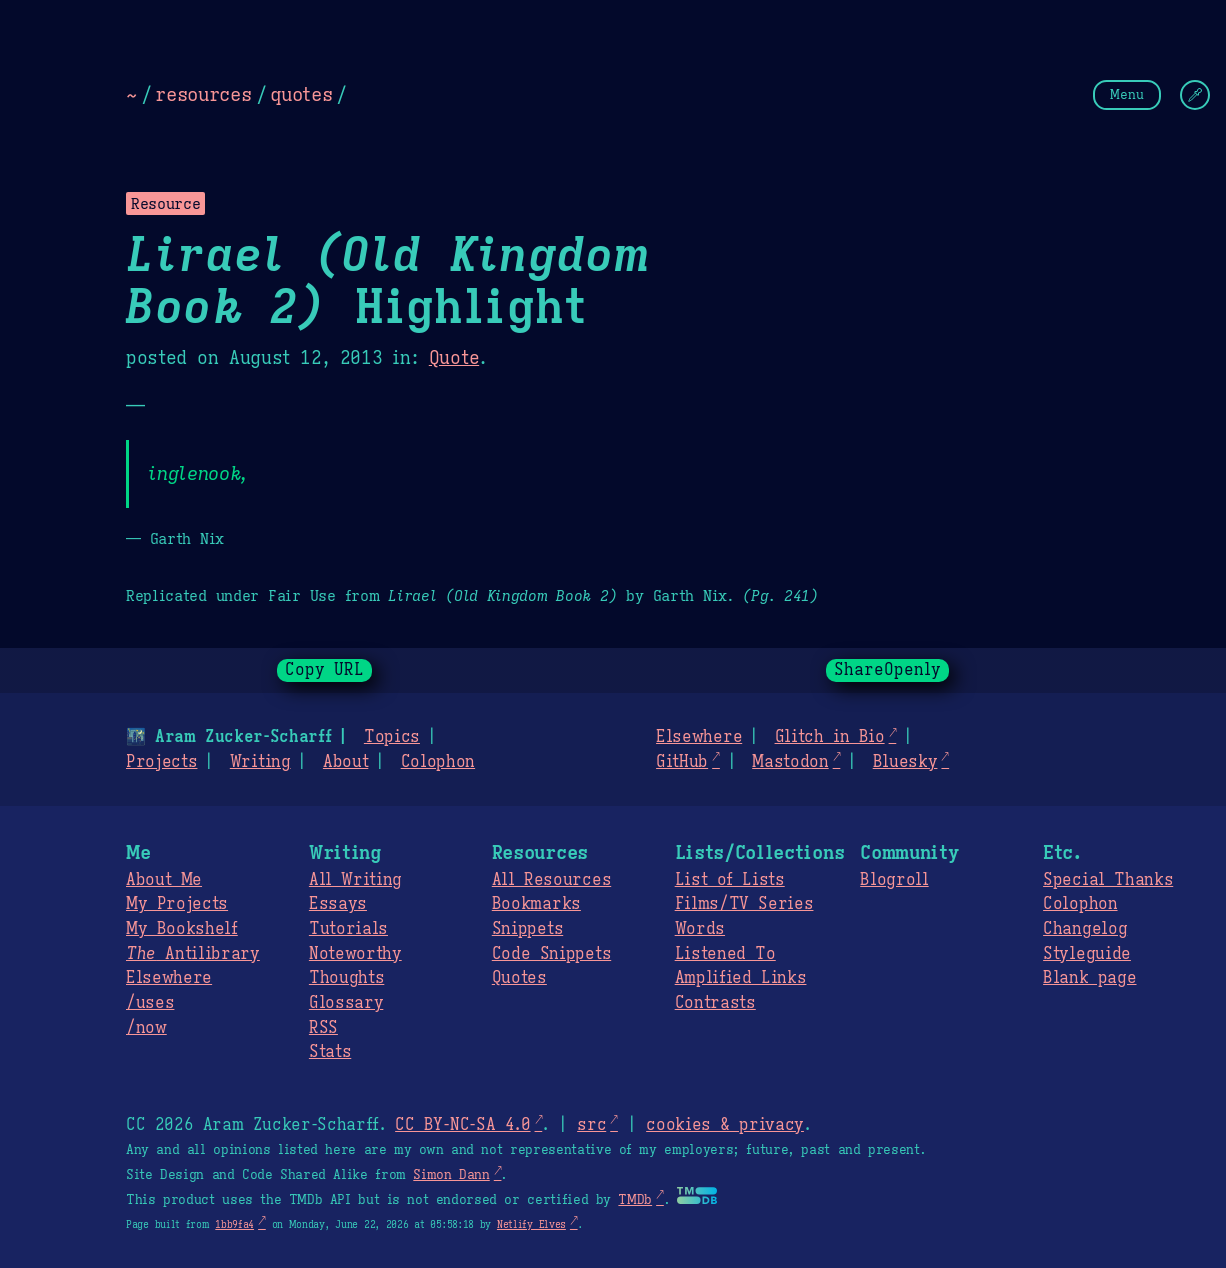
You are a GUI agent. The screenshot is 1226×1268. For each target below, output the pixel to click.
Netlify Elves (531, 1224)
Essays (338, 904)
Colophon (438, 762)
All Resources (551, 880)
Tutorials (348, 929)
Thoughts (346, 978)
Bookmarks (536, 904)
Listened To (725, 954)
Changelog (1085, 929)
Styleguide (1087, 954)
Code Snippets (551, 954)
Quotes (519, 978)
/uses (150, 1003)
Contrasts (715, 1003)
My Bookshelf (182, 929)
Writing (260, 762)
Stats (330, 1052)
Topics (392, 737)
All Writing (355, 880)
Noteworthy (355, 954)
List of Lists (730, 880)
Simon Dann (451, 1175)
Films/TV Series (744, 904)
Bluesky (905, 762)
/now (146, 1028)
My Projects (177, 904)
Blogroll (894, 880)
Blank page (1089, 978)
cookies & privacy (725, 1125)
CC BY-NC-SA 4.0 (462, 1125)
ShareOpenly (887, 670)
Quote (454, 358)
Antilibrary (193, 954)
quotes (301, 94)
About (345, 762)
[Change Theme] (1195, 95)
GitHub (682, 762)
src (591, 1125)
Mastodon (790, 762)
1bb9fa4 (234, 1224)
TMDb (635, 1200)
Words (700, 929)
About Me (164, 880)
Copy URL (325, 670)
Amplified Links (741, 978)
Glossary (346, 1003)
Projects (161, 762)
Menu (1127, 94)
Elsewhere (699, 737)
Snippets (527, 929)
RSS (323, 1028)
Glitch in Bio (830, 737)
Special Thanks (1108, 880)
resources (203, 94)
